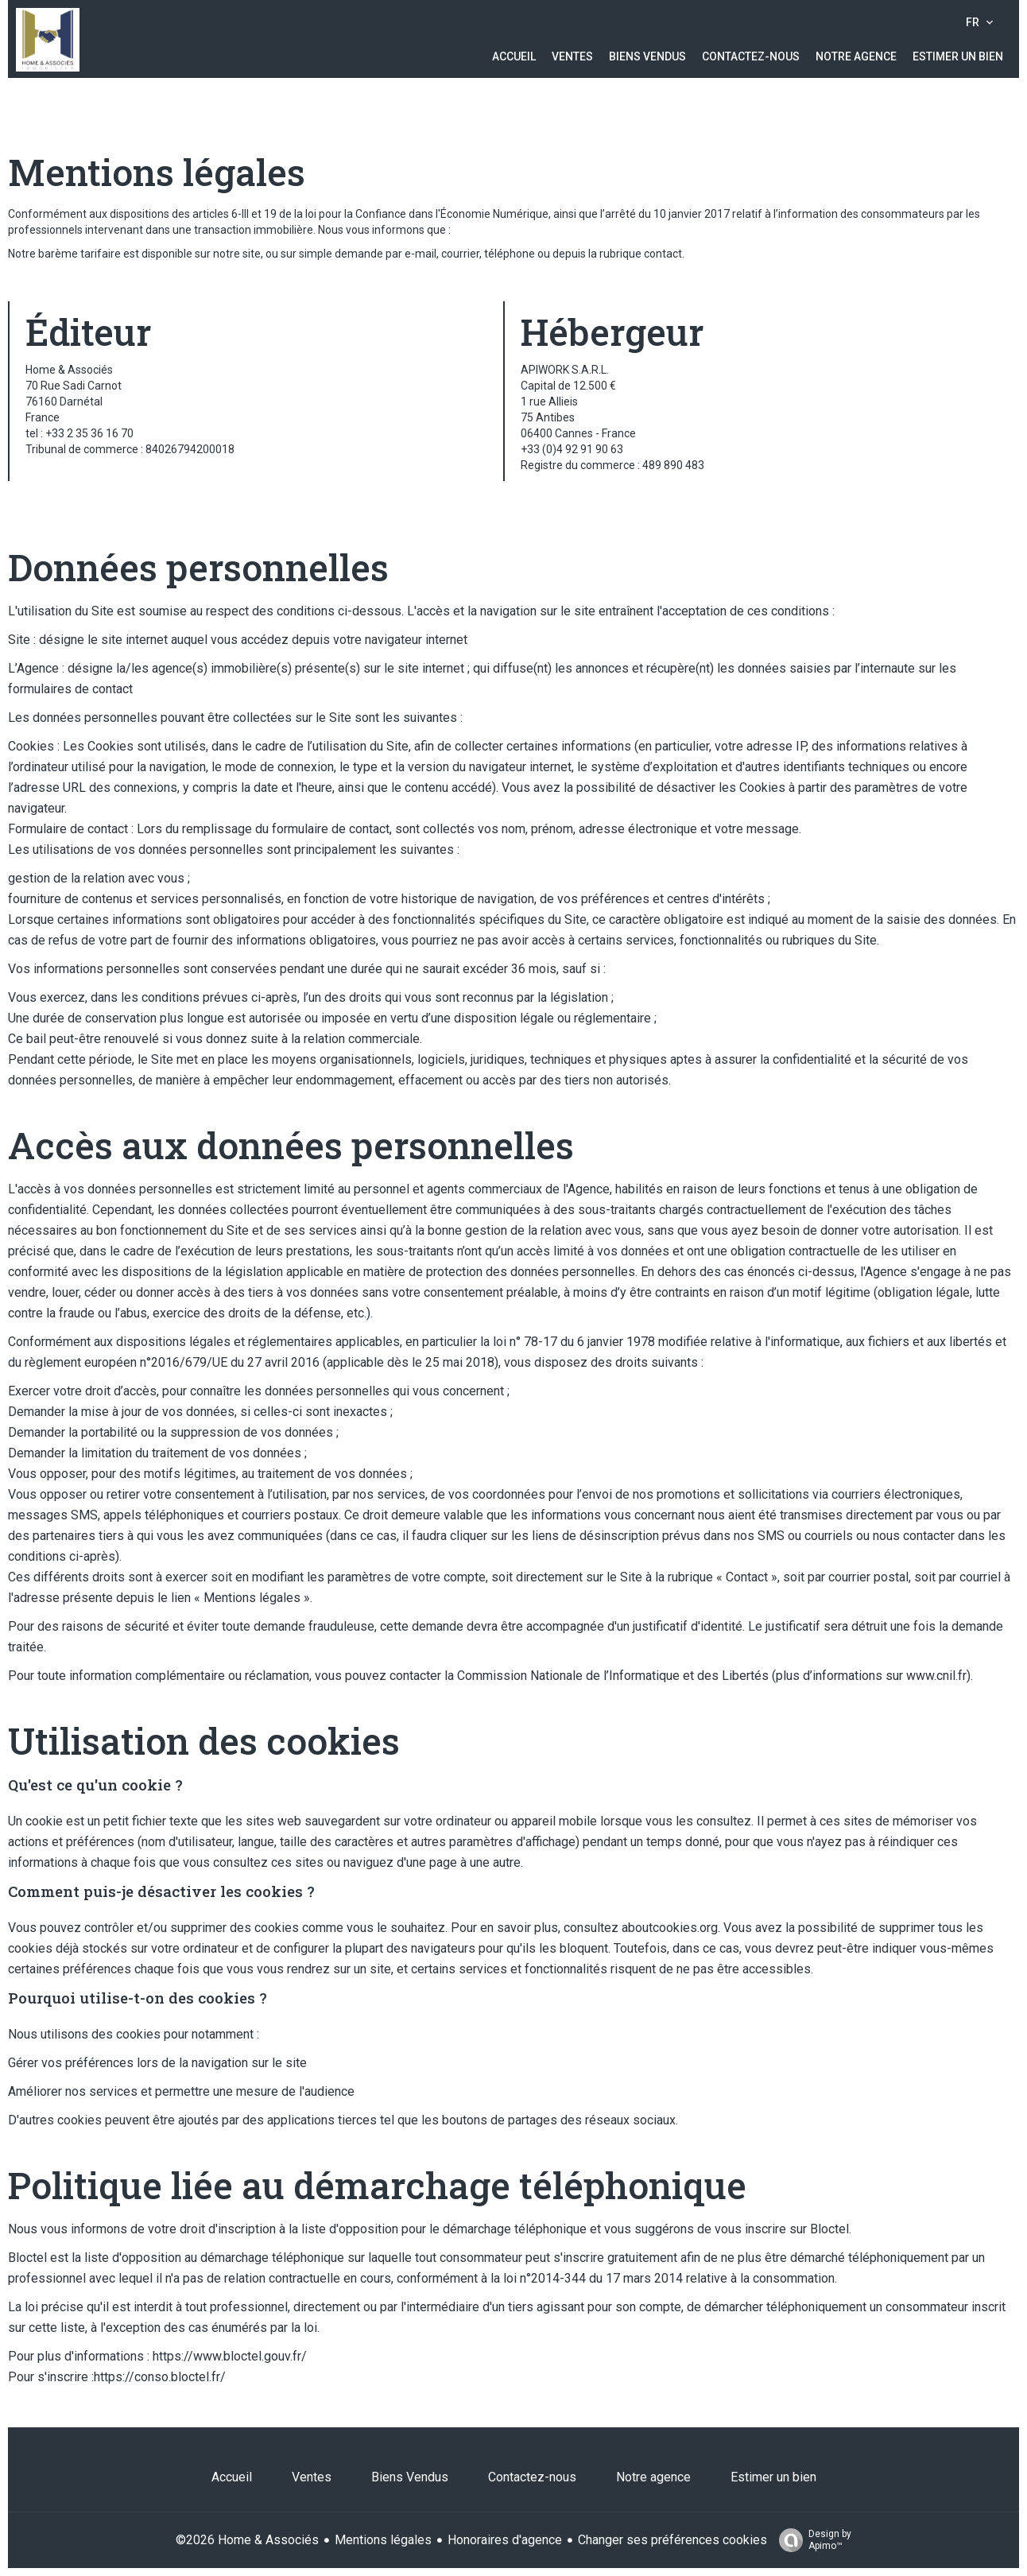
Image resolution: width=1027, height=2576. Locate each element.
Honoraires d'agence (505, 2539)
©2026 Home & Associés (247, 2539)
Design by (811, 2540)
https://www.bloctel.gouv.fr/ (230, 2356)
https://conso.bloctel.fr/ (160, 2376)
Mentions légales (383, 2539)
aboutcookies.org (670, 1927)
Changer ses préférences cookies (672, 2539)
